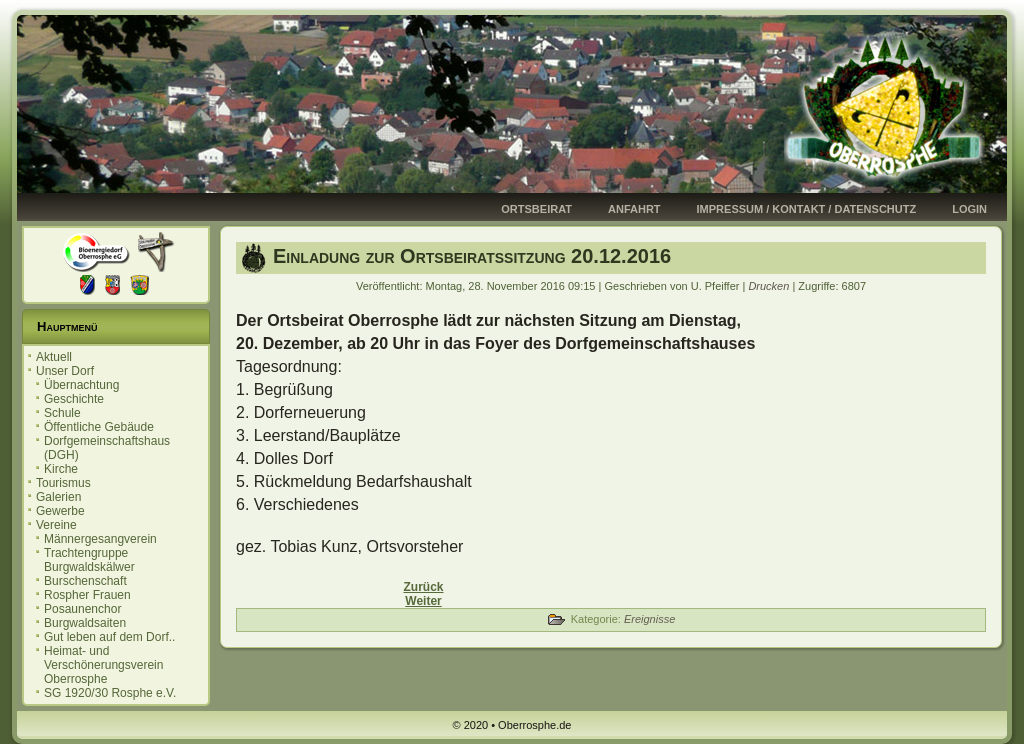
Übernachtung (81, 385)
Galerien (58, 497)
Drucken (770, 286)
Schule (62, 413)
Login (969, 209)
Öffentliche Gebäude (99, 427)
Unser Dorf (65, 371)
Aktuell (54, 357)
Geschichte (74, 399)
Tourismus (63, 483)
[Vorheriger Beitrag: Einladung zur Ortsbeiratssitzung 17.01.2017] (423, 587)
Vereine (56, 525)
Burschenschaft (85, 581)
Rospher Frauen (87, 595)
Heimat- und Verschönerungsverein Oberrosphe (103, 665)
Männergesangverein (100, 539)
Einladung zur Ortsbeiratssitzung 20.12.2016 (472, 256)
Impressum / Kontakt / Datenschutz (807, 209)
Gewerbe (60, 511)
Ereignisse (649, 619)
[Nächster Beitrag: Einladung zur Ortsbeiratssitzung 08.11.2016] (423, 601)
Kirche (61, 469)
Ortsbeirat (536, 209)
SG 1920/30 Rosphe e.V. (110, 693)
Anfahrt (634, 209)
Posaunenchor (82, 609)
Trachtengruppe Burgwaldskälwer (89, 560)
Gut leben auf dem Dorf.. (109, 637)
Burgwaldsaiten (85, 623)
